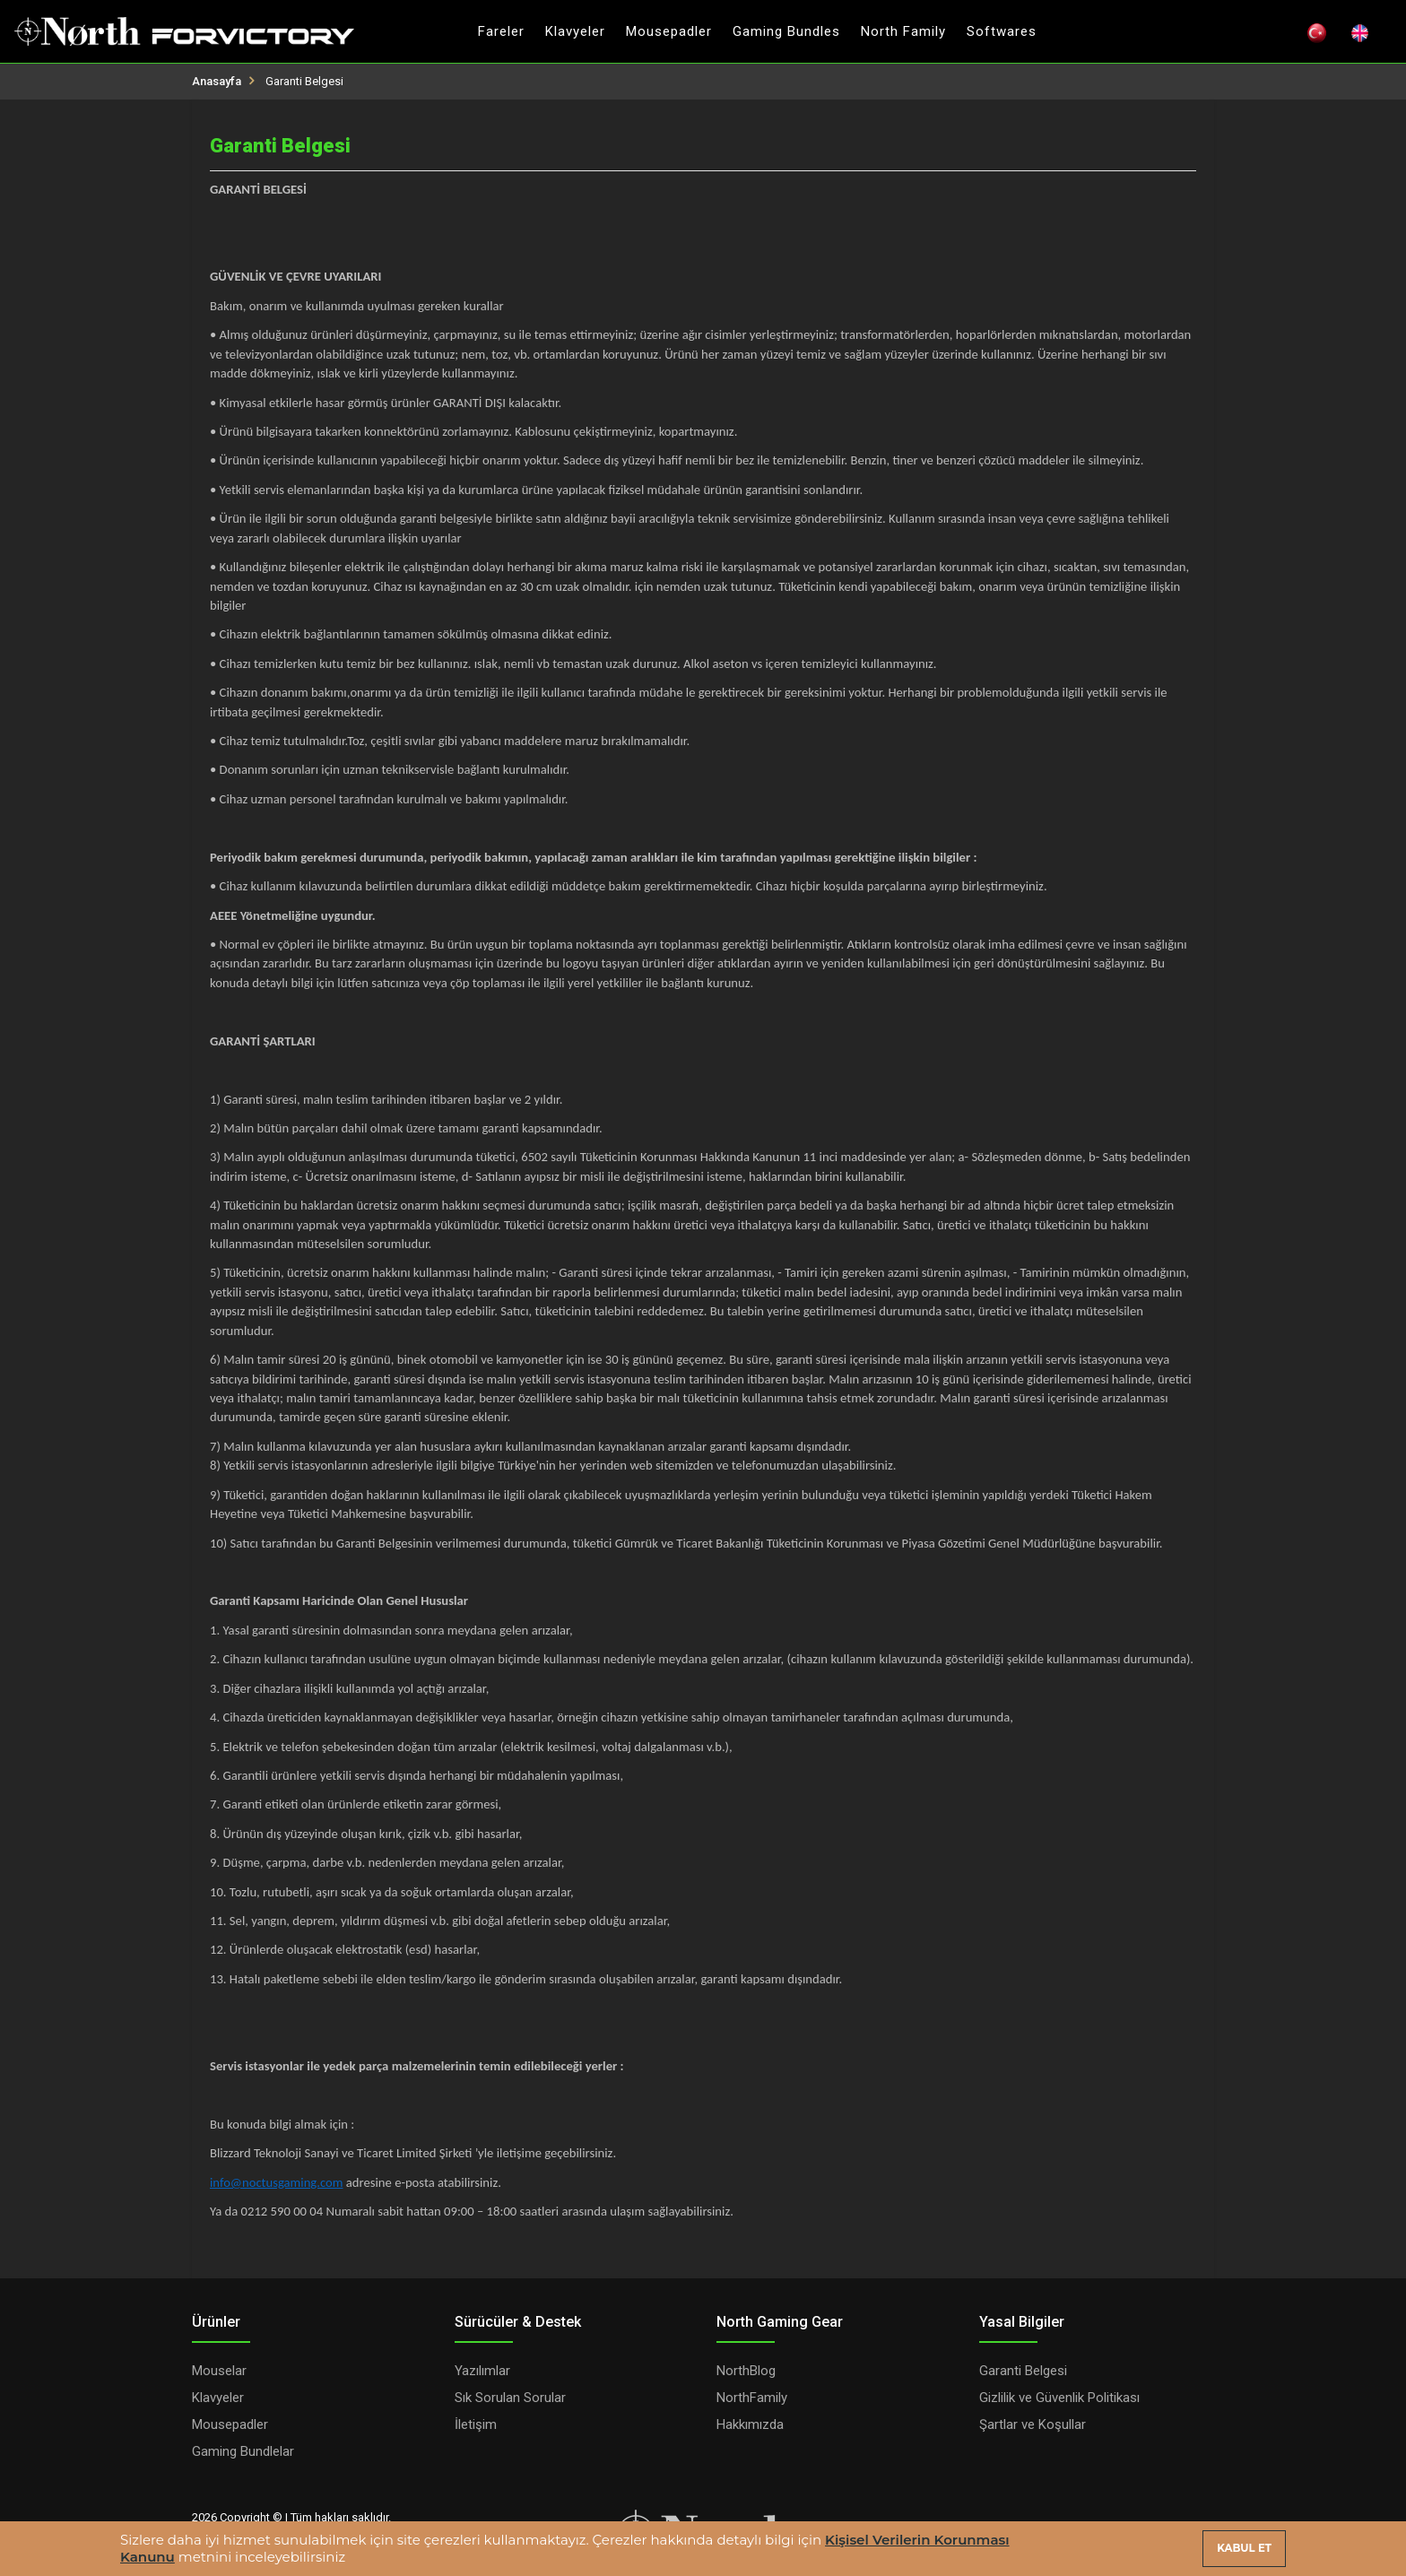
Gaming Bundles (786, 31)
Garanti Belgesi (1023, 2371)
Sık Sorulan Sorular (510, 2398)
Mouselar (219, 2371)
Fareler (501, 31)
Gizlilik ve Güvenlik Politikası (1059, 2398)
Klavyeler (575, 31)
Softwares (1002, 31)
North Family (903, 31)
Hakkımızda (750, 2424)
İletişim (476, 2424)
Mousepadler (669, 31)
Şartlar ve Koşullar (1032, 2424)
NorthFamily (751, 2398)
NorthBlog (746, 2371)
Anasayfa (216, 81)
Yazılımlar (482, 2371)
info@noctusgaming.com (276, 2182)
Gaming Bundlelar (243, 2451)
